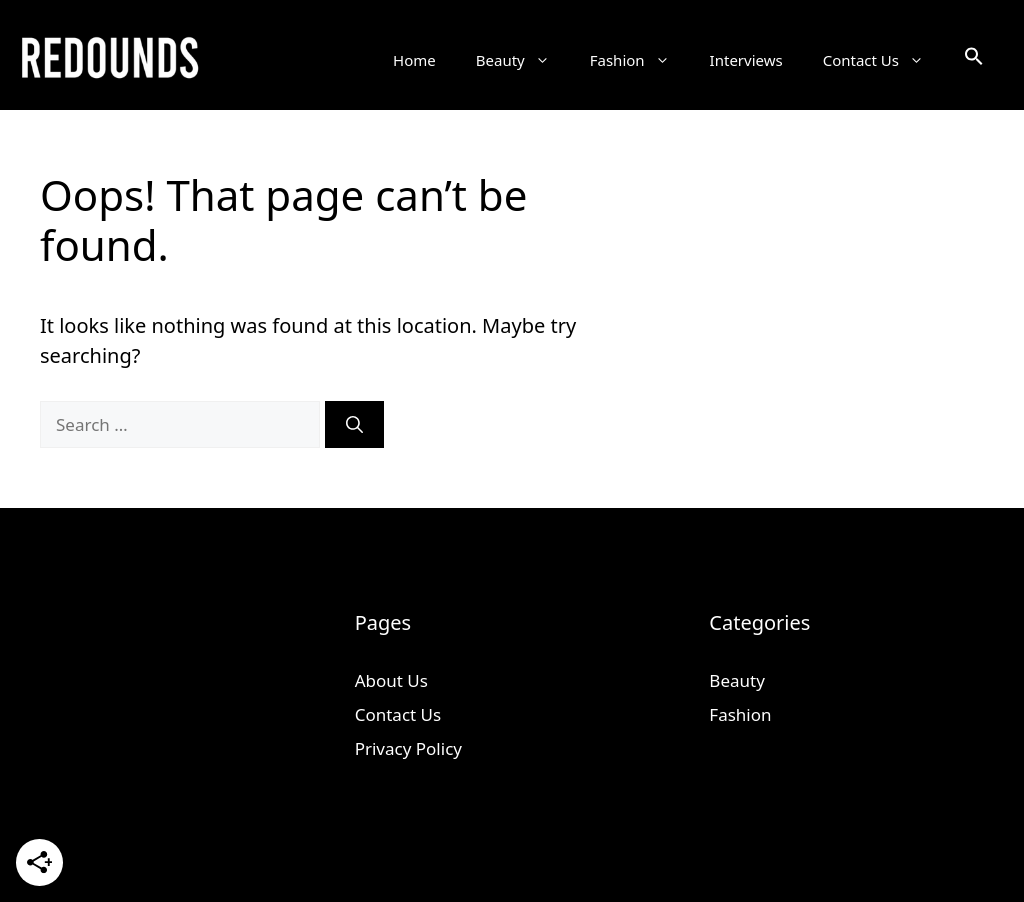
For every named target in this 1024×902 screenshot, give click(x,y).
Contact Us (883, 60)
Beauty (523, 60)
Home (414, 60)
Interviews (746, 60)
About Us (391, 680)
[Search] (354, 425)
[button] (974, 60)
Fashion (640, 60)
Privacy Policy (408, 748)
